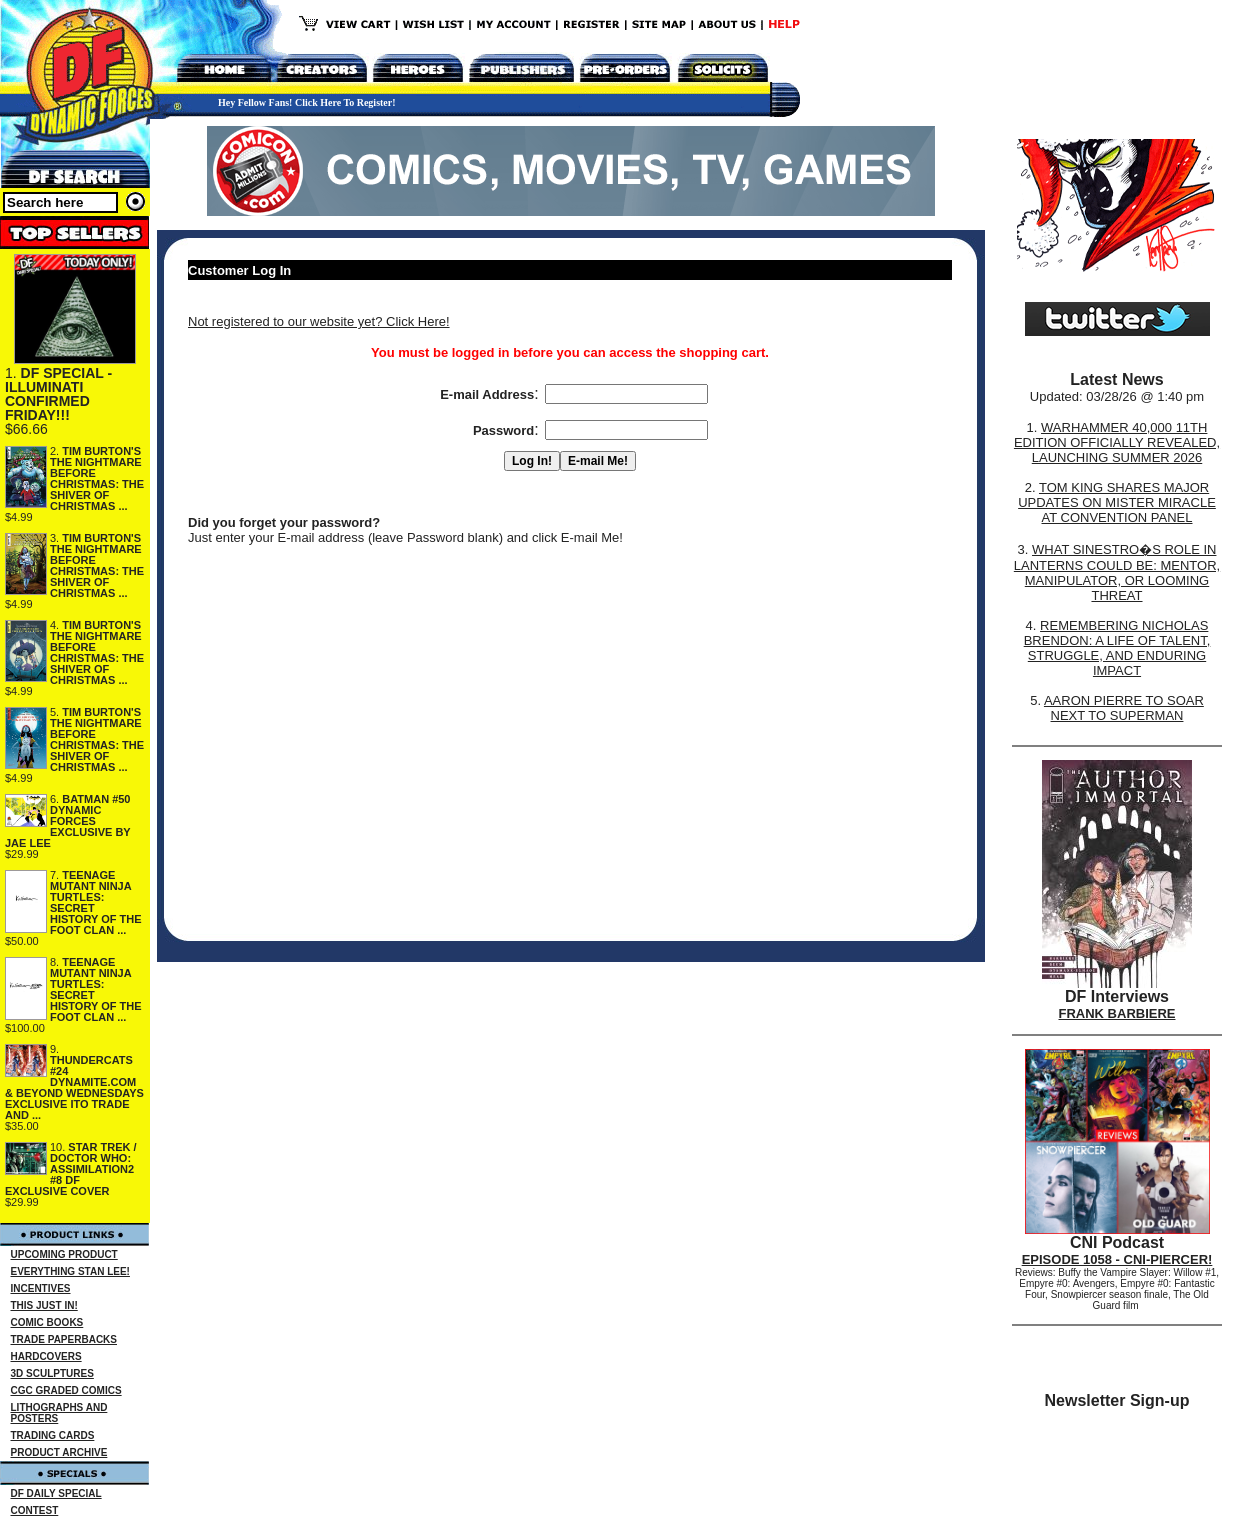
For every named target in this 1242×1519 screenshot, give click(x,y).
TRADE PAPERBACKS (64, 1339)
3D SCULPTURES (52, 1373)
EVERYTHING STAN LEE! (70, 1271)
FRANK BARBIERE (1117, 1013)
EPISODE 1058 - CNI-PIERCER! (1117, 1259)
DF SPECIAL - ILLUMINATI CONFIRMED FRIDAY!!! (58, 394)
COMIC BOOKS (47, 1322)
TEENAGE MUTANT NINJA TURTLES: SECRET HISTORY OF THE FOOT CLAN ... (95, 902)
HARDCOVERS (46, 1356)
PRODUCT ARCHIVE (59, 1452)
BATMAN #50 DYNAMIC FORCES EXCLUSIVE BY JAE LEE (68, 821)
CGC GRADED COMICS (66, 1390)
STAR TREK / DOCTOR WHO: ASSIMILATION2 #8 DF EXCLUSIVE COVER (71, 1169)
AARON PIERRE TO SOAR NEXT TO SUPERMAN (1124, 708)
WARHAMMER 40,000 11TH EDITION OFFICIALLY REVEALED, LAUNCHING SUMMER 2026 (1117, 442)
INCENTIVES (41, 1288)
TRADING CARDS (53, 1435)
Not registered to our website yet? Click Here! (319, 321)
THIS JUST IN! (44, 1305)
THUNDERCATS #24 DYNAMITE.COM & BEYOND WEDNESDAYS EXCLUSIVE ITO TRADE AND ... (74, 1087)
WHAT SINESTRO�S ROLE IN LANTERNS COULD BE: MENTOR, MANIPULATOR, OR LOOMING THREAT (1117, 572)
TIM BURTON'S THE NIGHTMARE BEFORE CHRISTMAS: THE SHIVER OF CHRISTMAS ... (97, 478)
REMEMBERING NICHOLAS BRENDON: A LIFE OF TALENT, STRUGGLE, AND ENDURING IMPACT (1117, 648)
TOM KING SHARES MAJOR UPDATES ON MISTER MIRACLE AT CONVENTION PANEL (1117, 502)
